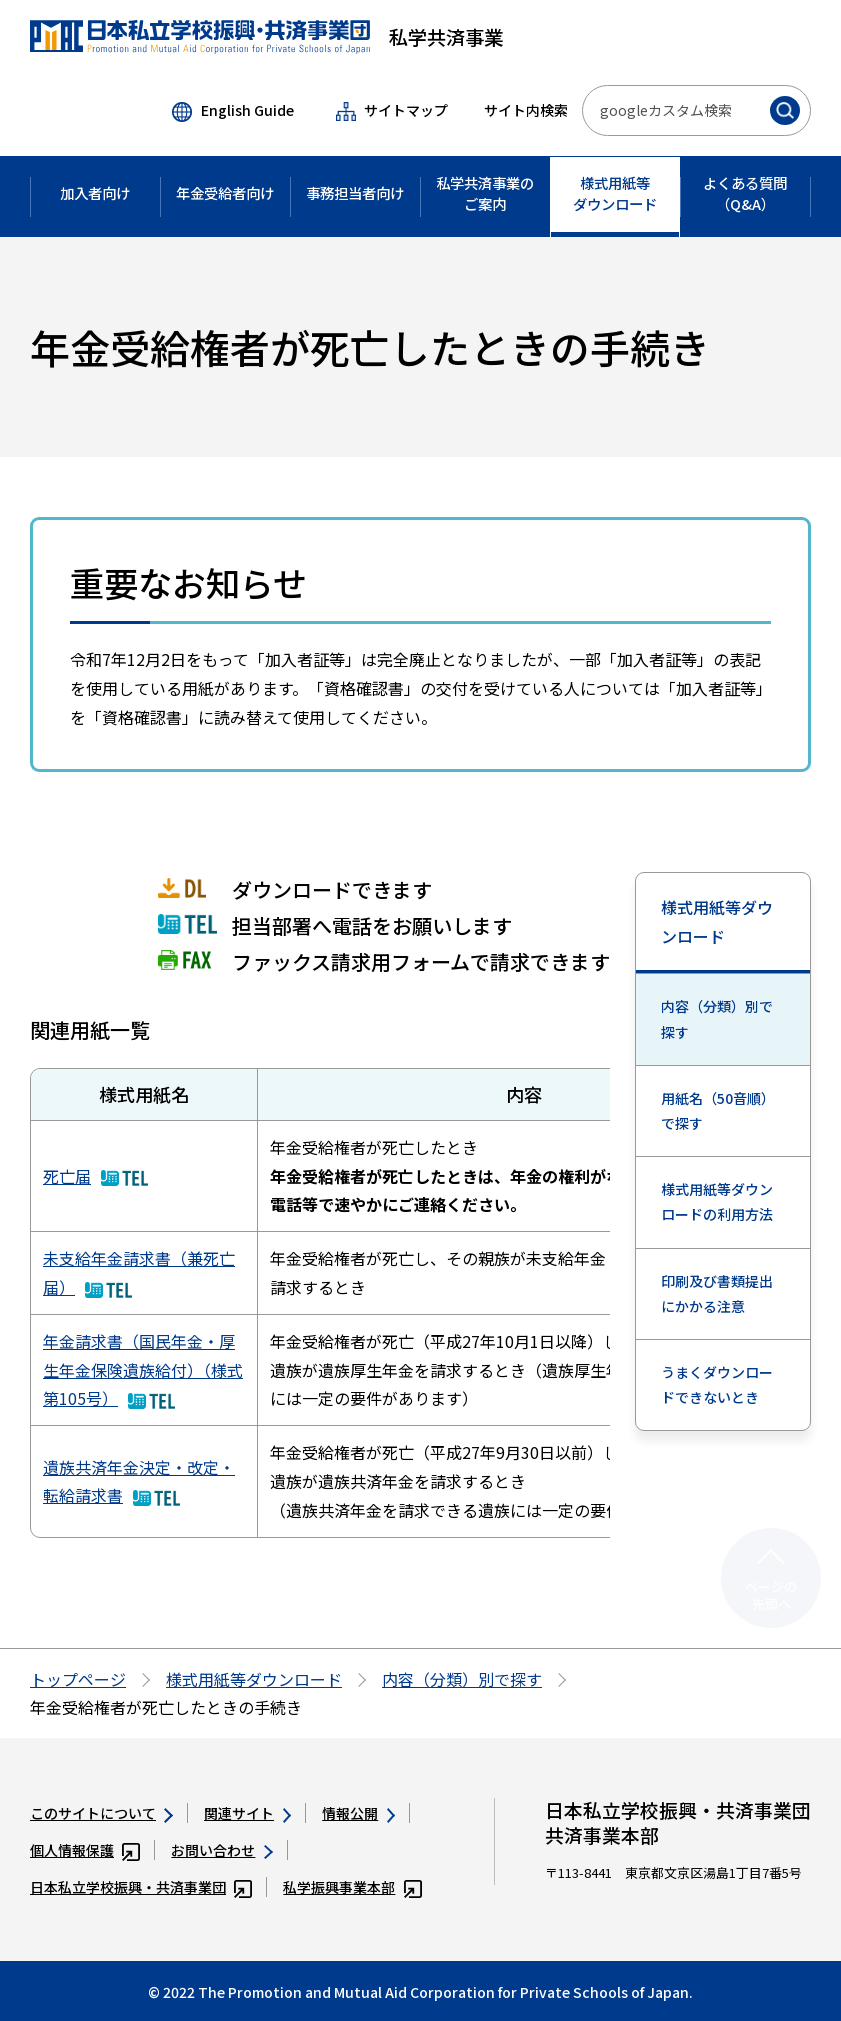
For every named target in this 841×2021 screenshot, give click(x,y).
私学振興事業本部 (352, 1887)
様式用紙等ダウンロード (717, 921)
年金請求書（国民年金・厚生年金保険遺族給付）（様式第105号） (143, 1370)
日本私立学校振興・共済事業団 (141, 1887)
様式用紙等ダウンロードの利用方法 (717, 1201)
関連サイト (247, 1813)
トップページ (78, 1679)
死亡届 (95, 1176)
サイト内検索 (526, 110)
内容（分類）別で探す (717, 1018)
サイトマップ (392, 110)
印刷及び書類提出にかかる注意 (717, 1293)
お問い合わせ (221, 1850)
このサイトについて (101, 1813)
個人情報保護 (85, 1850)
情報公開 (358, 1813)
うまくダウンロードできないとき (717, 1384)
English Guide (232, 111)
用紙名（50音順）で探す (718, 1110)
